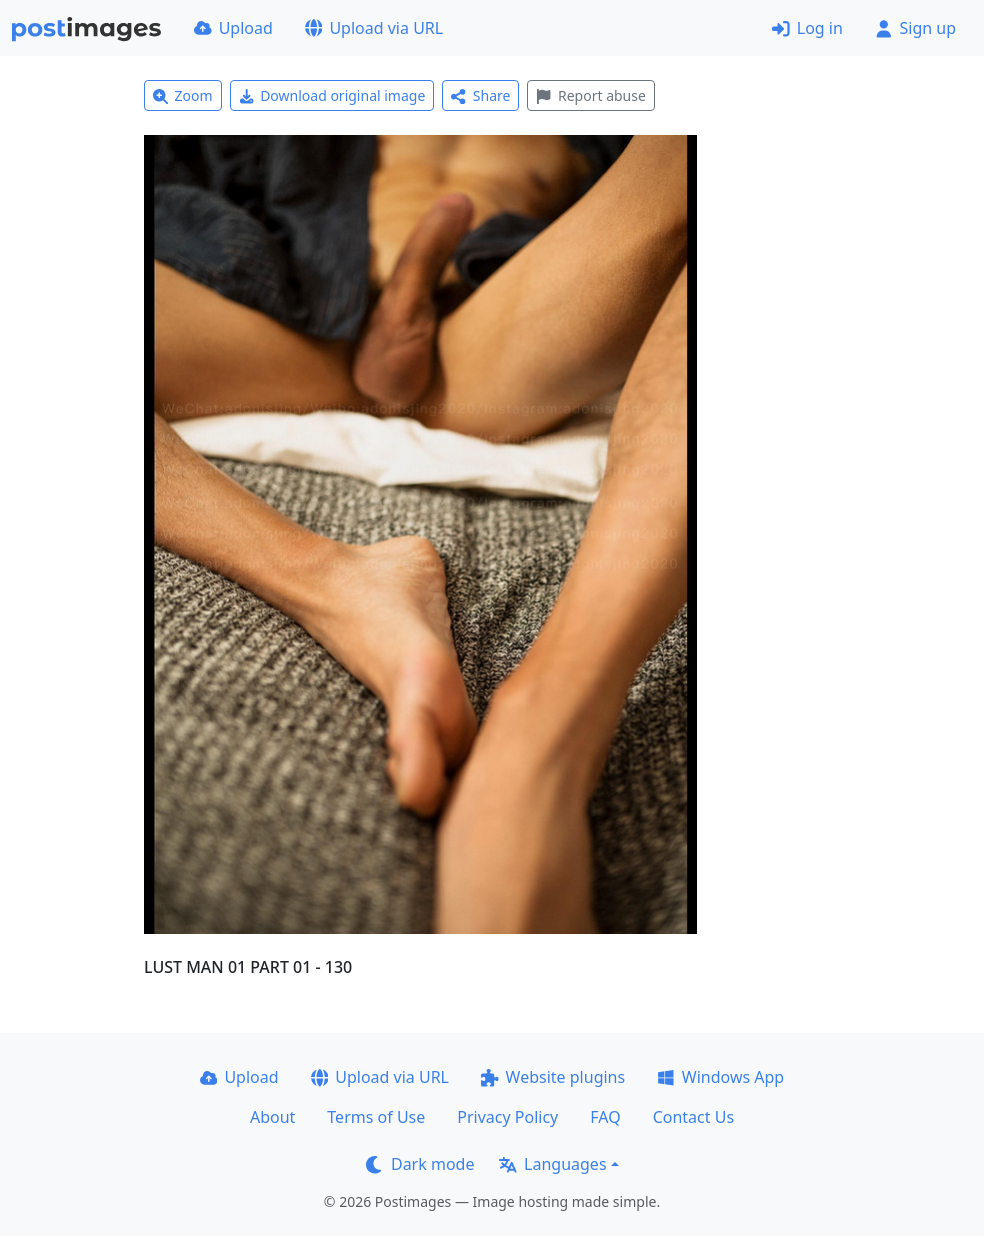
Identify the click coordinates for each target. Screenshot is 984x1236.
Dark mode (420, 1164)
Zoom (183, 95)
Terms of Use (376, 1117)
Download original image (332, 95)
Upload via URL (374, 28)
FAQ (605, 1117)
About (272, 1117)
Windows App (720, 1077)
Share (480, 95)
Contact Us (693, 1117)
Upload (233, 28)
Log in (807, 28)
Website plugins (553, 1077)
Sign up (915, 28)
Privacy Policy (507, 1117)
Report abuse (590, 95)
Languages (552, 1164)
